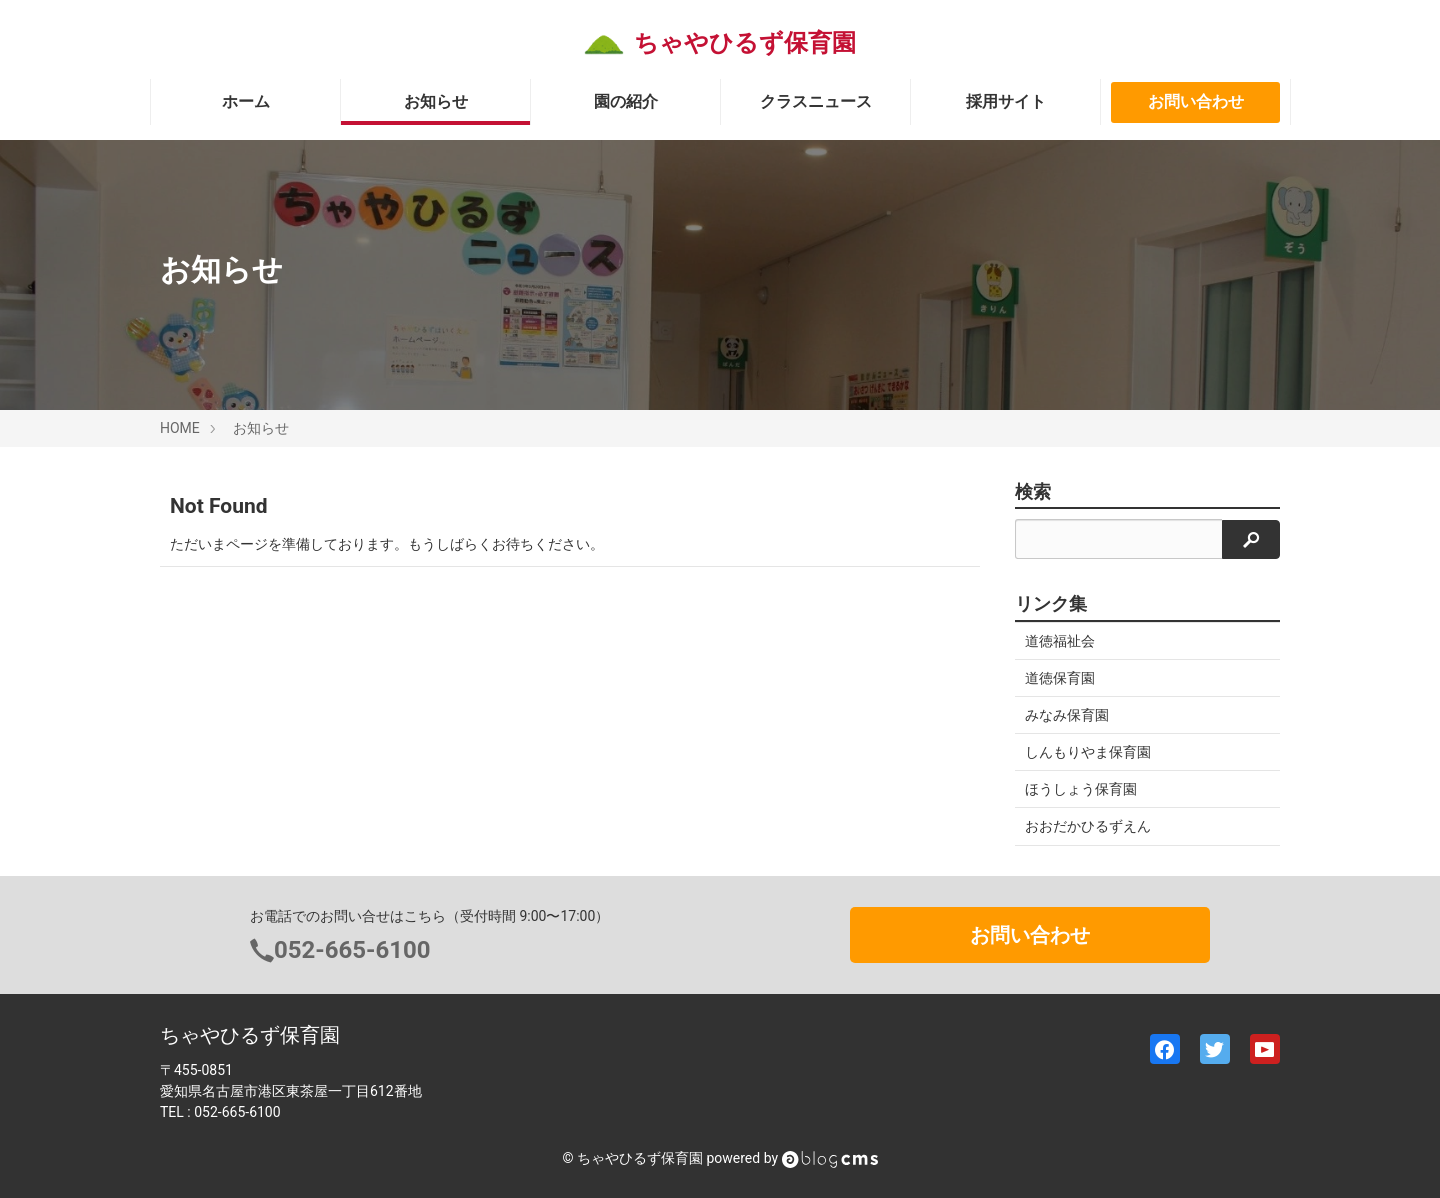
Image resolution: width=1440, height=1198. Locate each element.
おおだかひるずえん (1088, 826)
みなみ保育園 (1067, 715)
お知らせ (436, 101)
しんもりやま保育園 (1088, 752)
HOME (180, 428)
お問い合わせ (1196, 101)
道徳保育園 (1060, 678)
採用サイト (1006, 101)
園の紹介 (626, 101)
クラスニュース (816, 101)
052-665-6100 (352, 950)
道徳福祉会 (1060, 641)
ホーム (246, 101)
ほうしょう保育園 (1081, 789)
